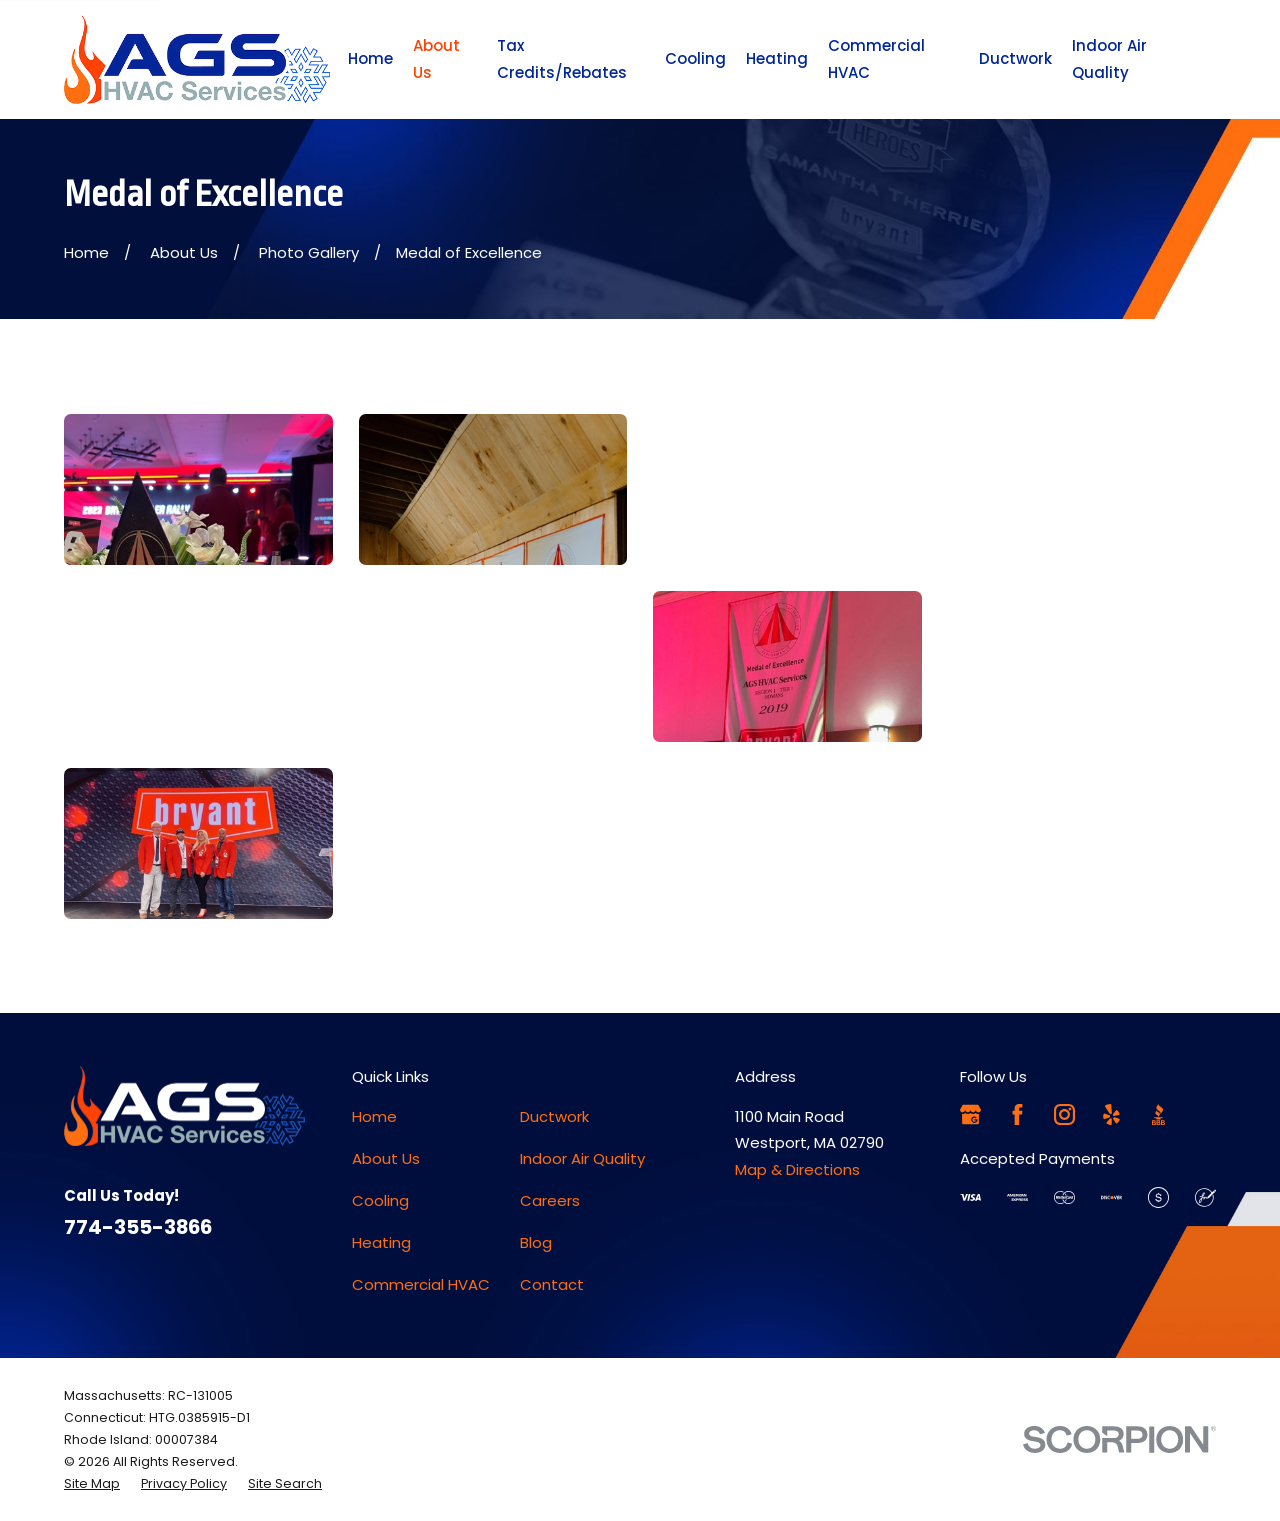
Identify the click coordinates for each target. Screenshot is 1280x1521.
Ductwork (554, 1116)
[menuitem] (92, 1484)
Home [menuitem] (370, 58)
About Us (386, 1158)
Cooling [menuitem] (695, 58)
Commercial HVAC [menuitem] (876, 58)
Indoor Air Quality (582, 1158)
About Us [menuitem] (436, 58)
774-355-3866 (138, 1227)
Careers (550, 1200)
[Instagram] (1064, 1114)
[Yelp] (1111, 1114)
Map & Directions (797, 1169)
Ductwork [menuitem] (1015, 58)
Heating (381, 1242)
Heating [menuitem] (777, 58)
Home (374, 1116)
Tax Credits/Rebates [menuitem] (562, 58)
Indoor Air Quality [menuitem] (1109, 58)
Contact (552, 1284)
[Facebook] (1017, 1114)
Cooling (380, 1200)
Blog (536, 1242)
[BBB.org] (1158, 1114)
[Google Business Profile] (970, 1114)
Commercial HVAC (421, 1284)
